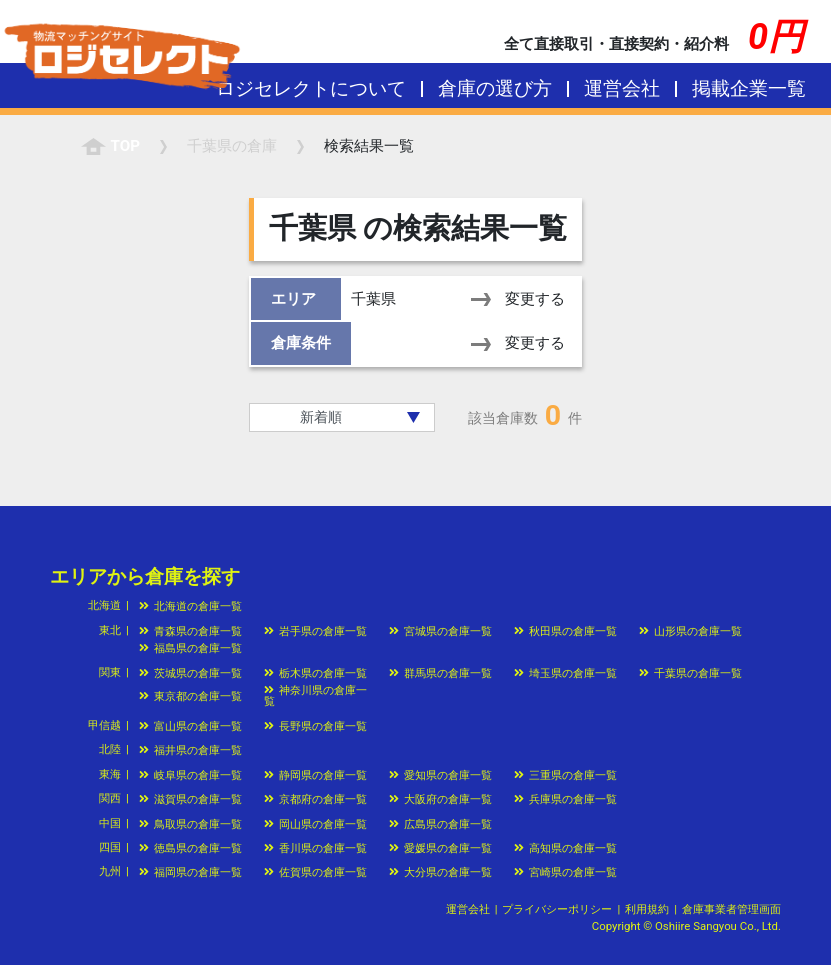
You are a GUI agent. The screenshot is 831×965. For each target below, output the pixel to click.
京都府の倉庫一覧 (315, 799)
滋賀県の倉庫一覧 (190, 799)
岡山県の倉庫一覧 (315, 824)
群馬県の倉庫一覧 (440, 673)
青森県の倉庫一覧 (190, 631)
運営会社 (622, 88)
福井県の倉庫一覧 (190, 750)
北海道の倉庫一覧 (190, 606)
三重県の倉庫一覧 (565, 775)
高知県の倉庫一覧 (565, 848)
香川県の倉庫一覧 (315, 848)
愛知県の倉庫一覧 (440, 775)
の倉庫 (232, 146)
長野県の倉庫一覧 (315, 726)
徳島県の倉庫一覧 (190, 848)
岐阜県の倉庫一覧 (190, 775)
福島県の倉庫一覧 (190, 648)
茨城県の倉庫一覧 (190, 673)
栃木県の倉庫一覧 (315, 673)
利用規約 (647, 909)
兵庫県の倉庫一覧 (565, 799)
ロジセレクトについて (311, 88)
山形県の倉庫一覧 (690, 631)
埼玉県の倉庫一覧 (565, 673)
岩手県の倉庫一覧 (315, 631)
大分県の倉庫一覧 (440, 872)
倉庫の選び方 (495, 88)
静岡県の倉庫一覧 (315, 775)
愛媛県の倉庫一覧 (440, 848)
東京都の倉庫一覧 (190, 696)
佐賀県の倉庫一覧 (315, 872)
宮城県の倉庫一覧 (440, 631)
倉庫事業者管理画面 (731, 909)
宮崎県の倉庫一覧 (565, 872)
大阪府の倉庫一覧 (440, 799)
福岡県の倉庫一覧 (190, 872)
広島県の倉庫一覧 (440, 824)
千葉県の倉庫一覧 (690, 673)
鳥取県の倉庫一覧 (190, 824)
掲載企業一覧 (749, 88)
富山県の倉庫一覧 (190, 726)
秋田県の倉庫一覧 (565, 631)
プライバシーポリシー (557, 909)
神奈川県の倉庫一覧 (315, 695)
